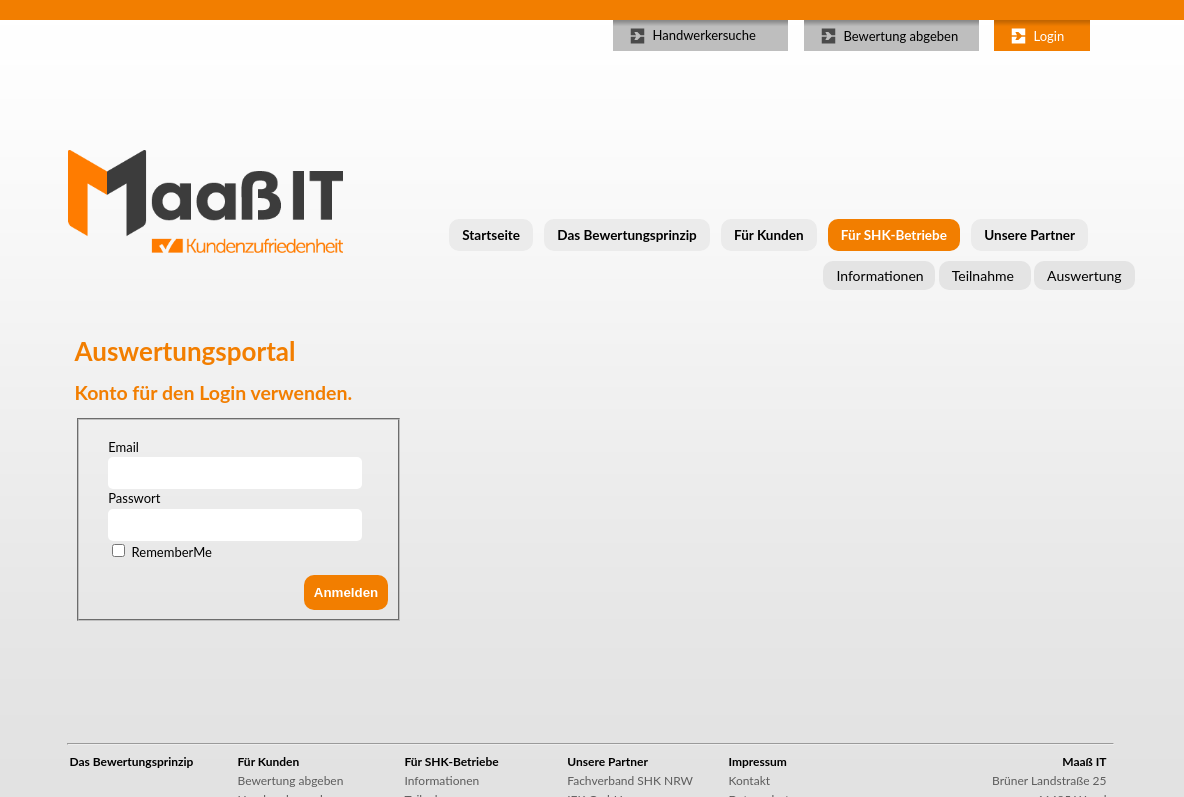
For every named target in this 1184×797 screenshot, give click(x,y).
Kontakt (749, 780)
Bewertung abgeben (901, 36)
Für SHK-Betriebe (894, 235)
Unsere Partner (1029, 235)
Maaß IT (1084, 761)
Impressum (757, 761)
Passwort (134, 498)
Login (1049, 36)
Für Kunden (768, 235)
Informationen (879, 275)
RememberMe (172, 552)
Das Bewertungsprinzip (626, 235)
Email (123, 447)
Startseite (491, 235)
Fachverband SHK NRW (630, 780)
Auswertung (1084, 275)
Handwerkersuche (704, 35)
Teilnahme (983, 275)
